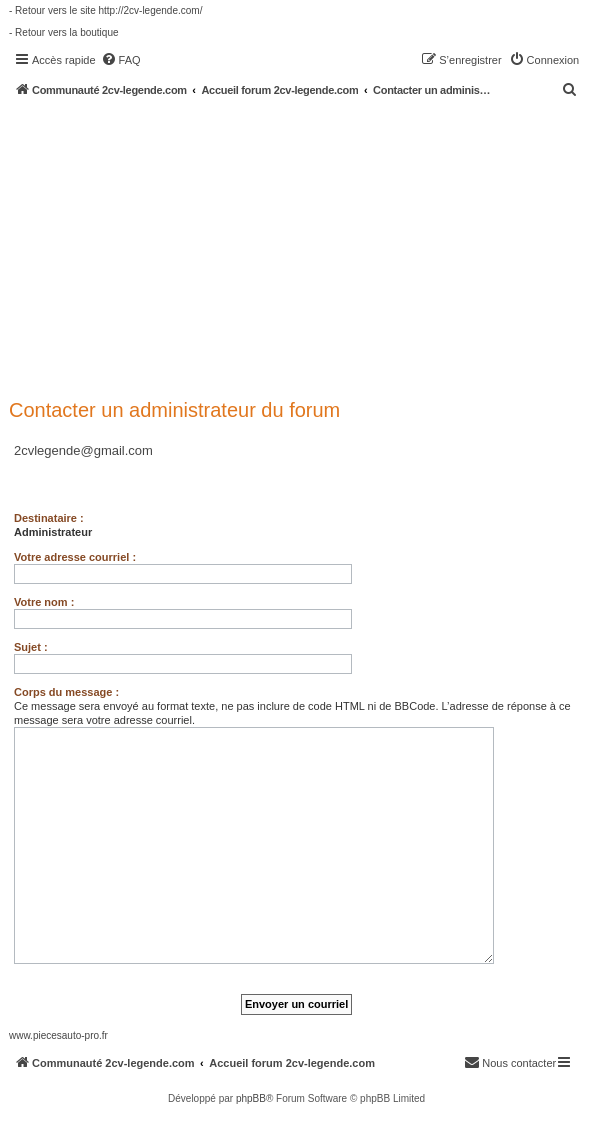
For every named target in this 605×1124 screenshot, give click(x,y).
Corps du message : (66, 692)
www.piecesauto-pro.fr (58, 1035)
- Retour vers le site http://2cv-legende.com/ (105, 10)
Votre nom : (44, 602)
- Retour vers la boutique (64, 32)
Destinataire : (49, 518)
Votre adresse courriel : (75, 557)
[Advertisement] (307, 247)
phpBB (251, 1098)
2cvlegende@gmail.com (83, 450)
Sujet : (31, 647)
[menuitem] (121, 60)
